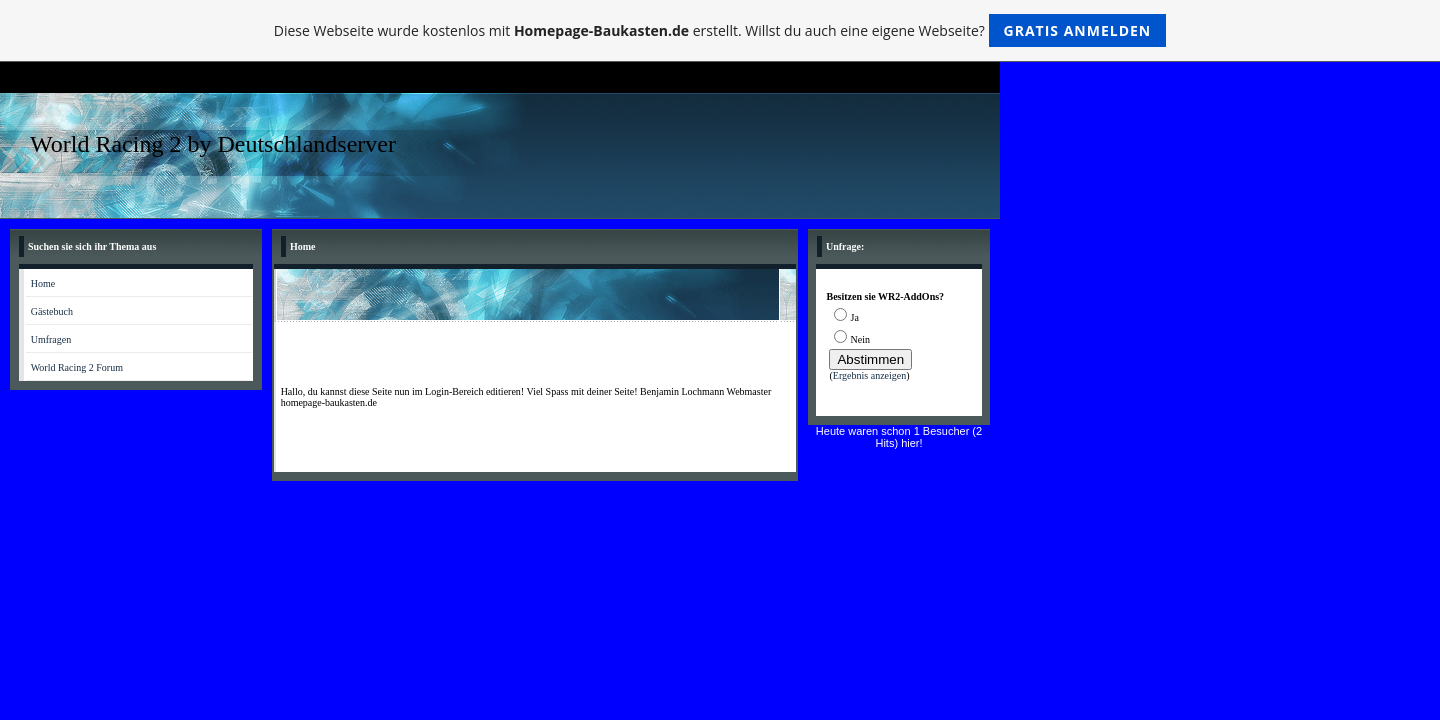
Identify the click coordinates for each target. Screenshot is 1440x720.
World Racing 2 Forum (77, 367)
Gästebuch (52, 311)
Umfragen (51, 339)
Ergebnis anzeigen (869, 375)
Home (43, 283)
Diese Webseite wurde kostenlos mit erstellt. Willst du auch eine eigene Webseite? (720, 30)
